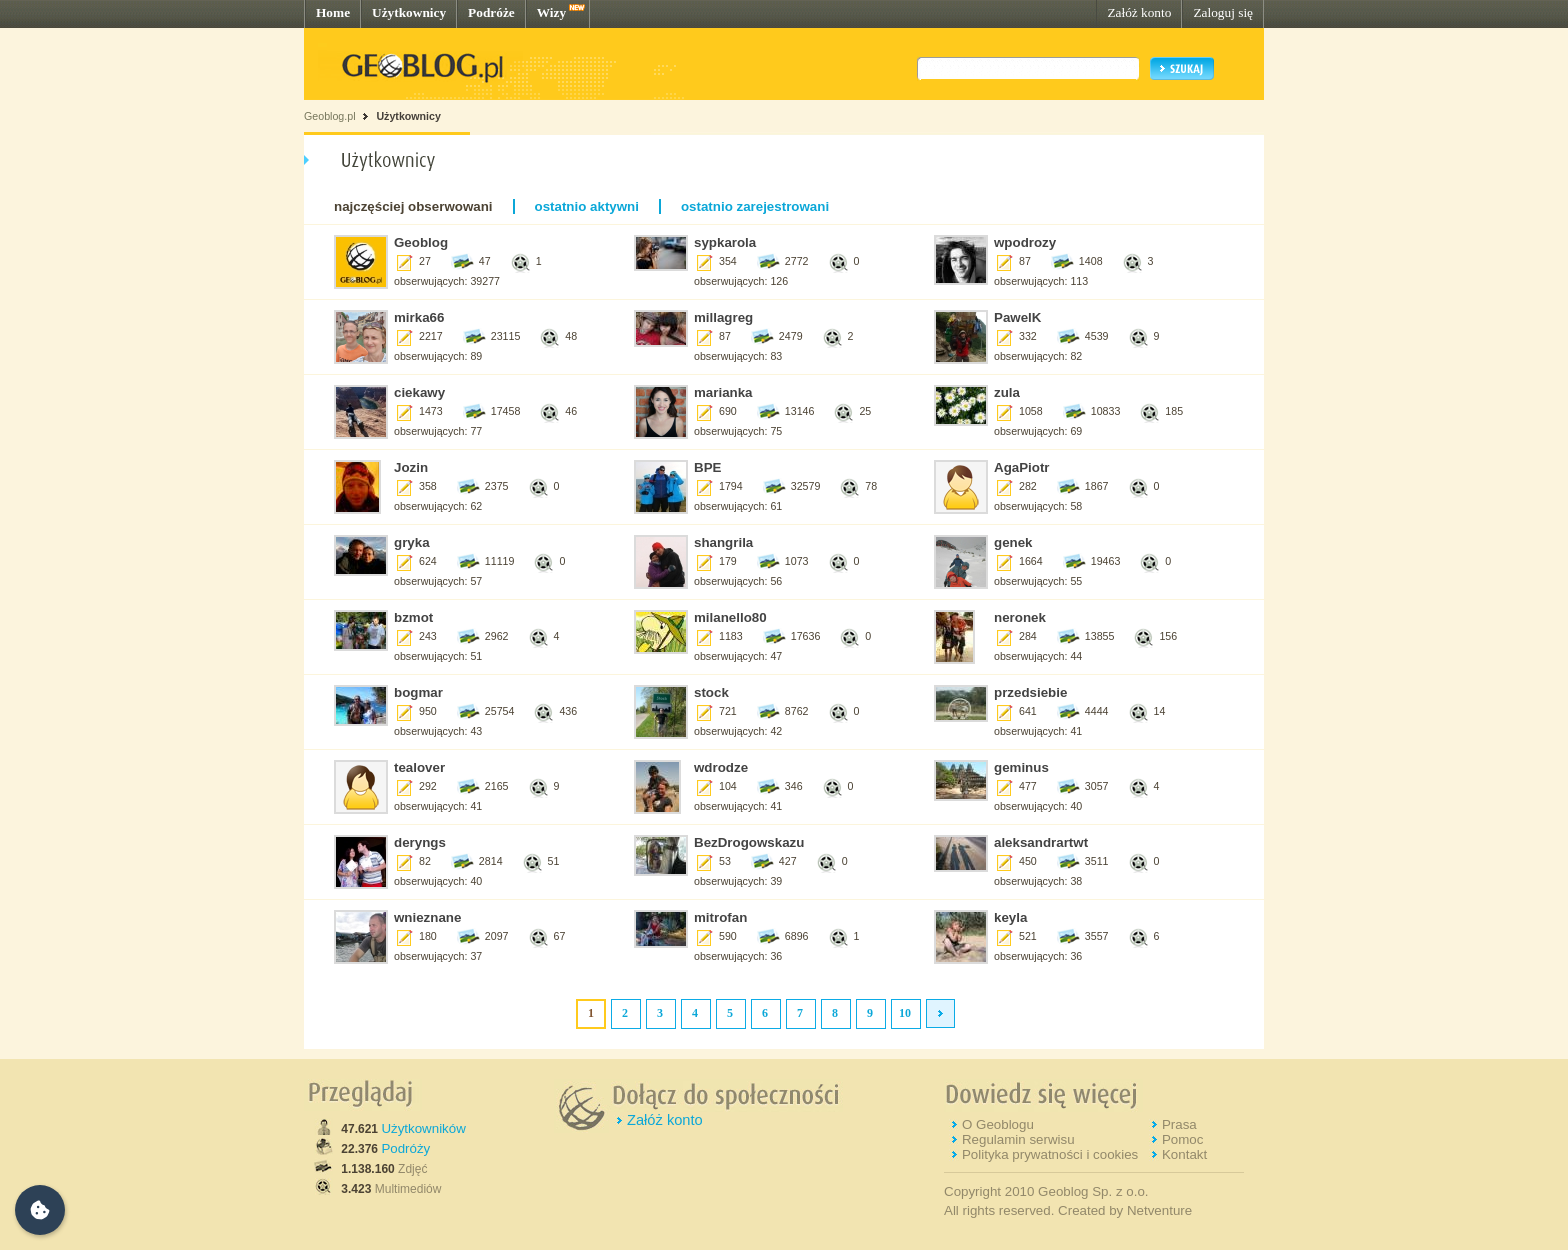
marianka (723, 392)
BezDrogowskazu (749, 842)
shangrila (723, 542)
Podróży (405, 1148)
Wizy (551, 12)
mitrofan (720, 917)
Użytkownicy (409, 12)
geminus (1021, 767)
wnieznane (427, 917)
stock (711, 692)
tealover (419, 767)
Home (333, 12)
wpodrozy (1025, 242)
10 (905, 1013)
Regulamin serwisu (1018, 1139)
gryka (412, 542)
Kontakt (1184, 1154)
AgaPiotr (1022, 467)
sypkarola (725, 242)
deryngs (420, 842)
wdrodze (721, 767)
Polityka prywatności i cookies (1050, 1154)
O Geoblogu (998, 1124)
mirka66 (419, 317)
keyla (1010, 917)
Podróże (491, 12)
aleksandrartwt (1041, 842)
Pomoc (1182, 1139)
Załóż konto (1139, 12)
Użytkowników (423, 1128)
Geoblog (421, 242)
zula (1007, 392)
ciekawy (419, 392)
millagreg (723, 317)
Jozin (411, 467)
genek (1013, 542)
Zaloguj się (1223, 12)
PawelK (1017, 317)
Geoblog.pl (330, 116)
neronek (1020, 617)
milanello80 (730, 617)
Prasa (1179, 1124)
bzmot (413, 617)
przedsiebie (1030, 692)
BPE (707, 467)
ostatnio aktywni (587, 206)
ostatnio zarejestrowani (755, 206)
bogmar (418, 692)
